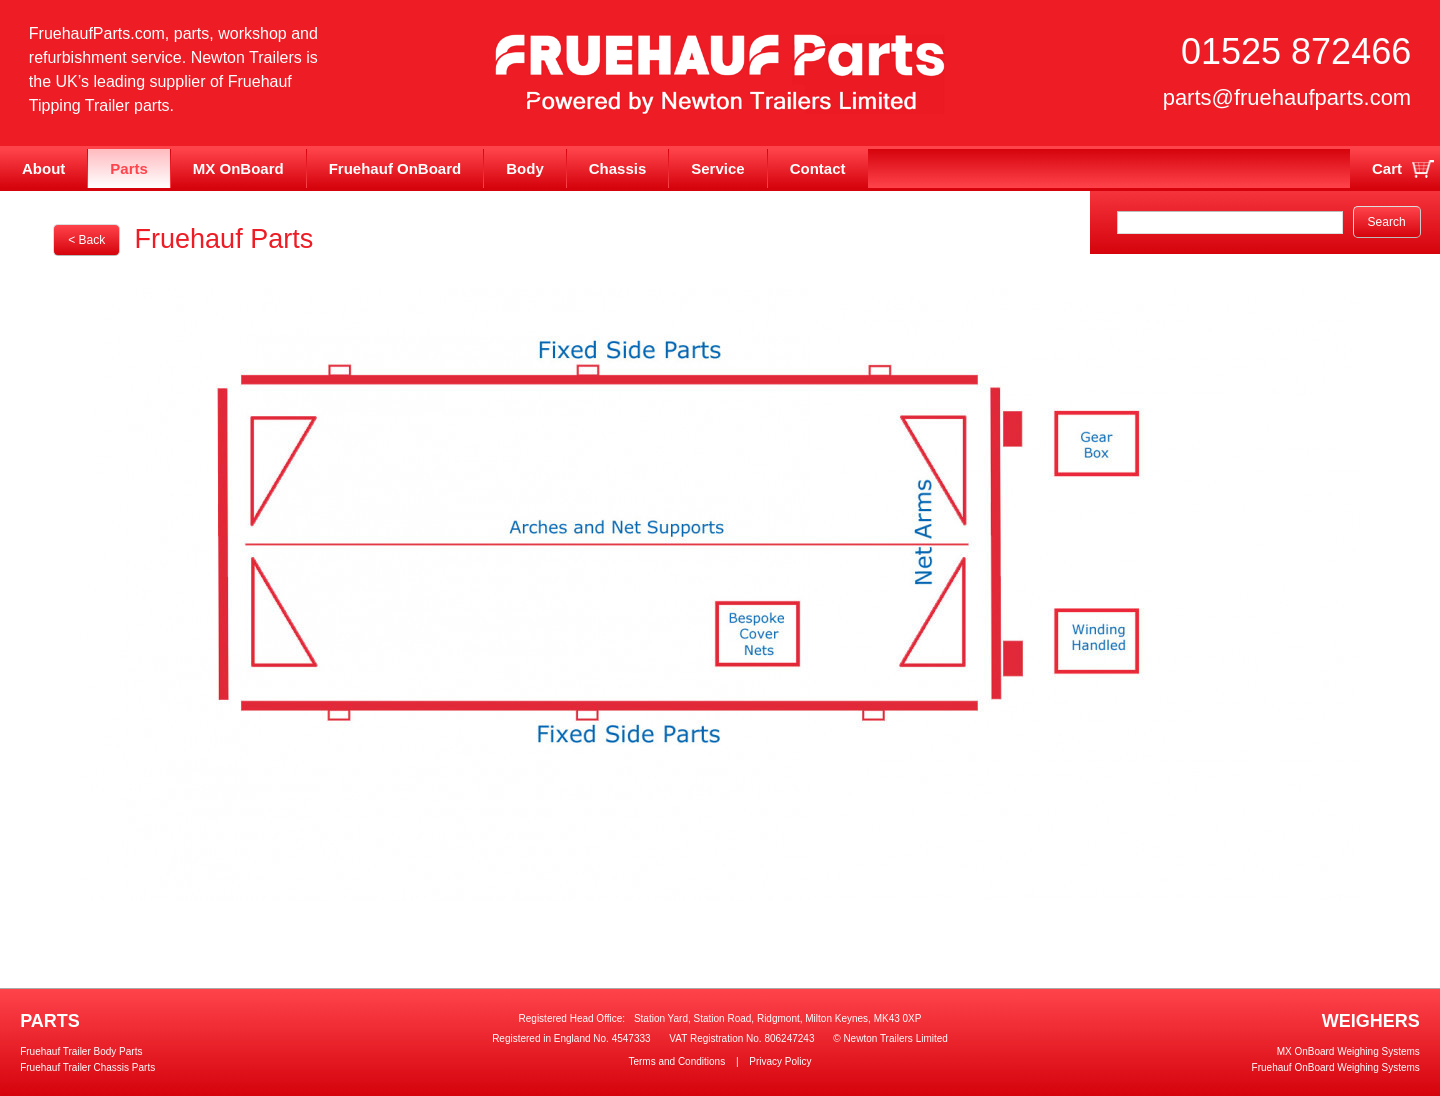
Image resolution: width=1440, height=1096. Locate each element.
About (43, 168)
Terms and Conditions (676, 1061)
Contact (818, 168)
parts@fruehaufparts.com (1287, 97)
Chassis (618, 168)
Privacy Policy (780, 1061)
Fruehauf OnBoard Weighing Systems (1336, 1067)
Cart (1387, 168)
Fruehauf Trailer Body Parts (81, 1051)
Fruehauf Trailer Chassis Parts (87, 1067)
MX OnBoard (238, 168)
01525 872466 (1296, 51)
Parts (129, 168)
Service (717, 168)
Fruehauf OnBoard (395, 168)
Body (525, 168)
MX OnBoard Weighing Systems (1348, 1051)
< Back (86, 240)
